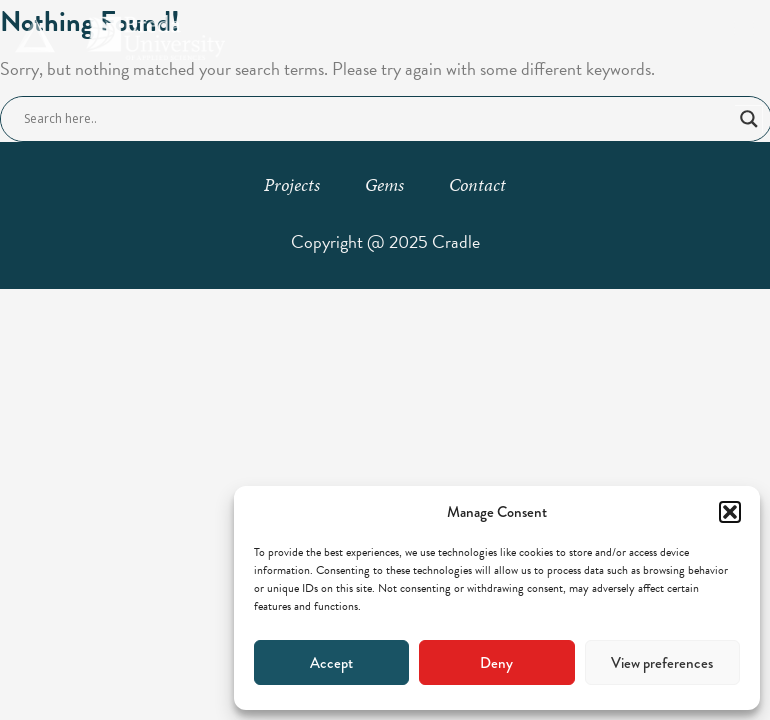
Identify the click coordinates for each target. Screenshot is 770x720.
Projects (292, 184)
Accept (331, 663)
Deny (496, 663)
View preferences (662, 663)
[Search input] (377, 119)
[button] (730, 512)
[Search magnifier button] (749, 119)
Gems (384, 184)
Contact (477, 184)
